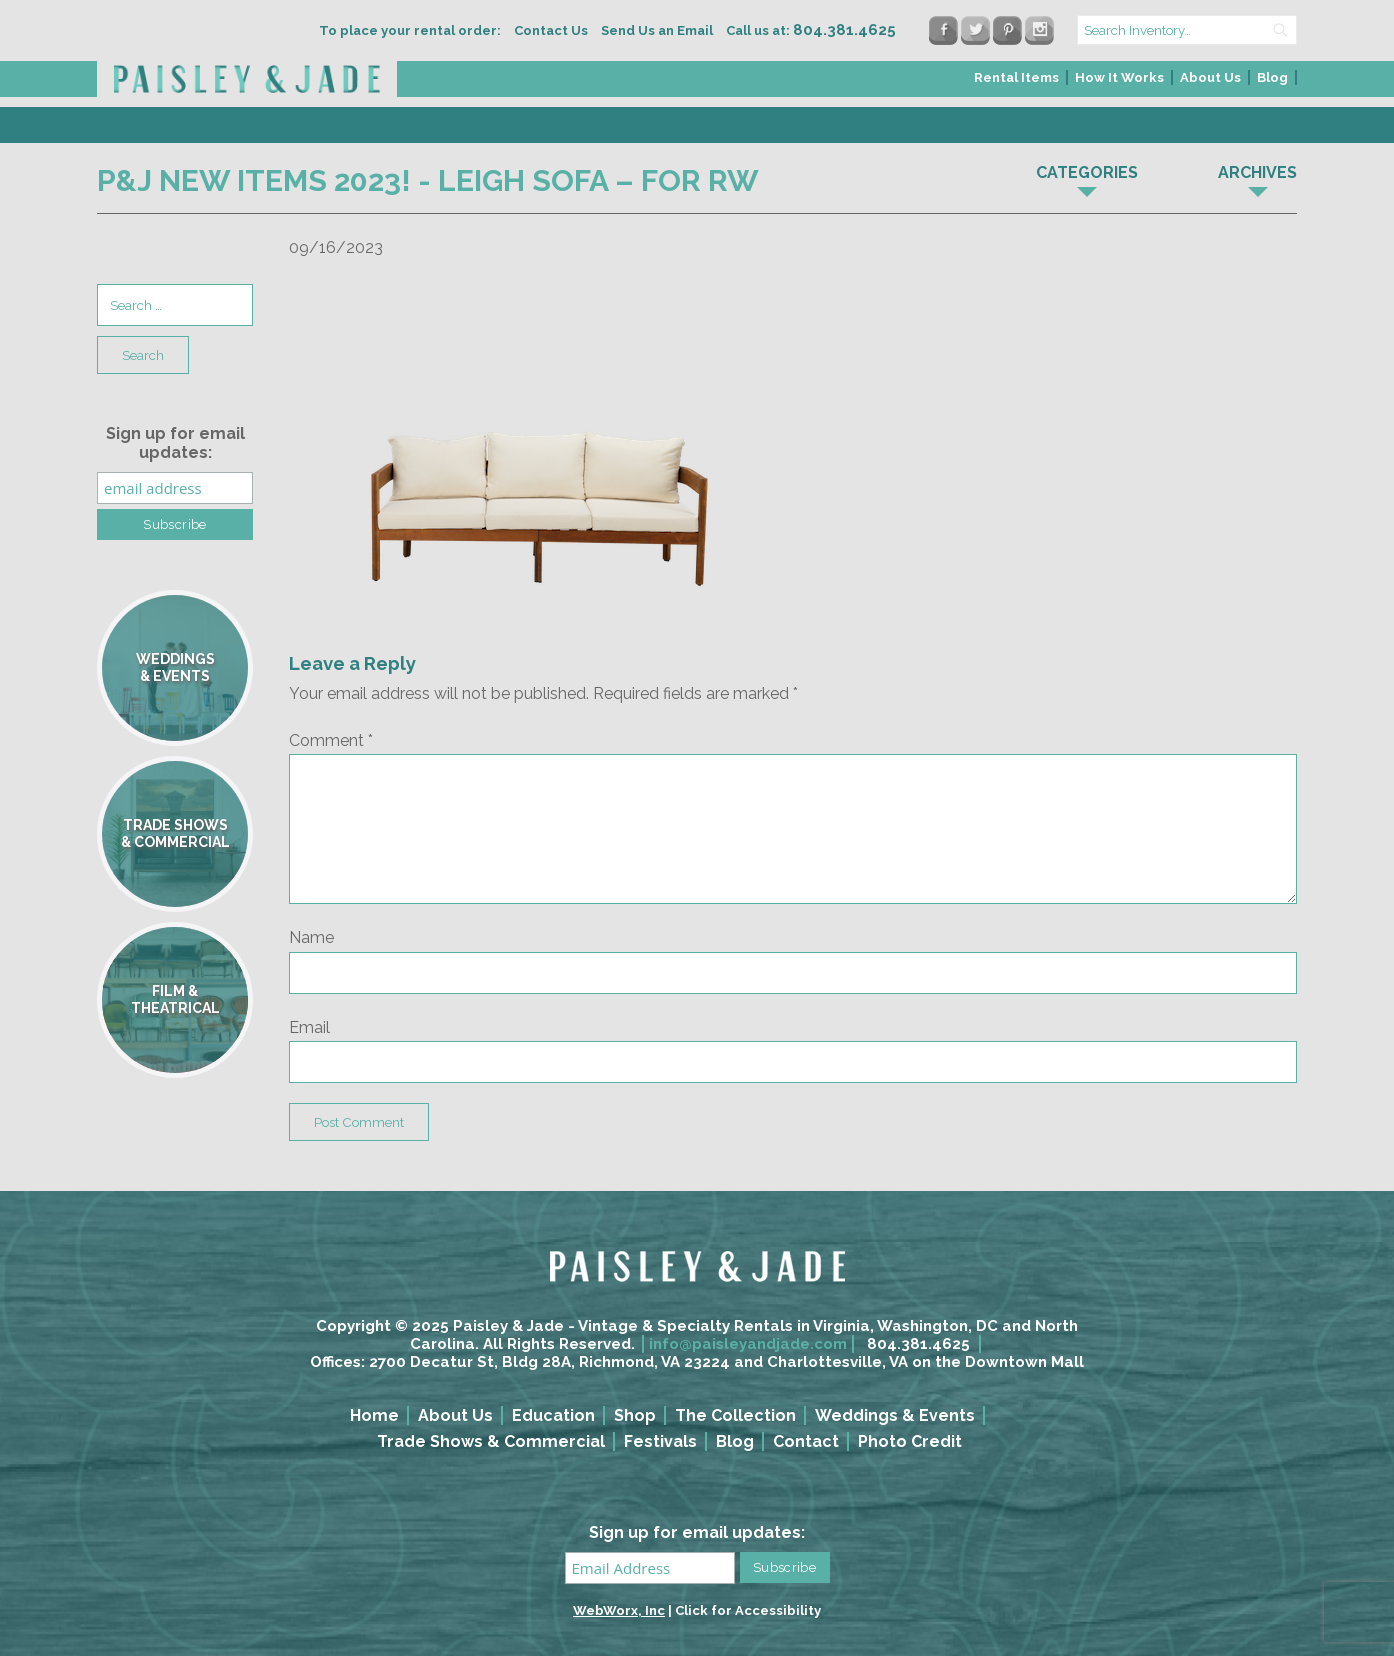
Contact (806, 1441)
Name (311, 937)
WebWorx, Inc (619, 1610)
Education (553, 1415)
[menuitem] (1017, 83)
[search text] (1187, 30)
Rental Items (1016, 77)
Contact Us (551, 30)
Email (309, 1027)
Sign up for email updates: (175, 443)
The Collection (735, 1415)
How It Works (1119, 77)
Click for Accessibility (748, 1610)
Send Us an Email (657, 30)
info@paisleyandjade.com (748, 1344)
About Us (1210, 77)
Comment (331, 740)
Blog (1272, 77)
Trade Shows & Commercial (491, 1441)
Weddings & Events (895, 1415)
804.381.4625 (918, 1344)
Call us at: (811, 30)
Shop (635, 1415)
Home (374, 1415)
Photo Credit (910, 1441)
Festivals (660, 1441)
